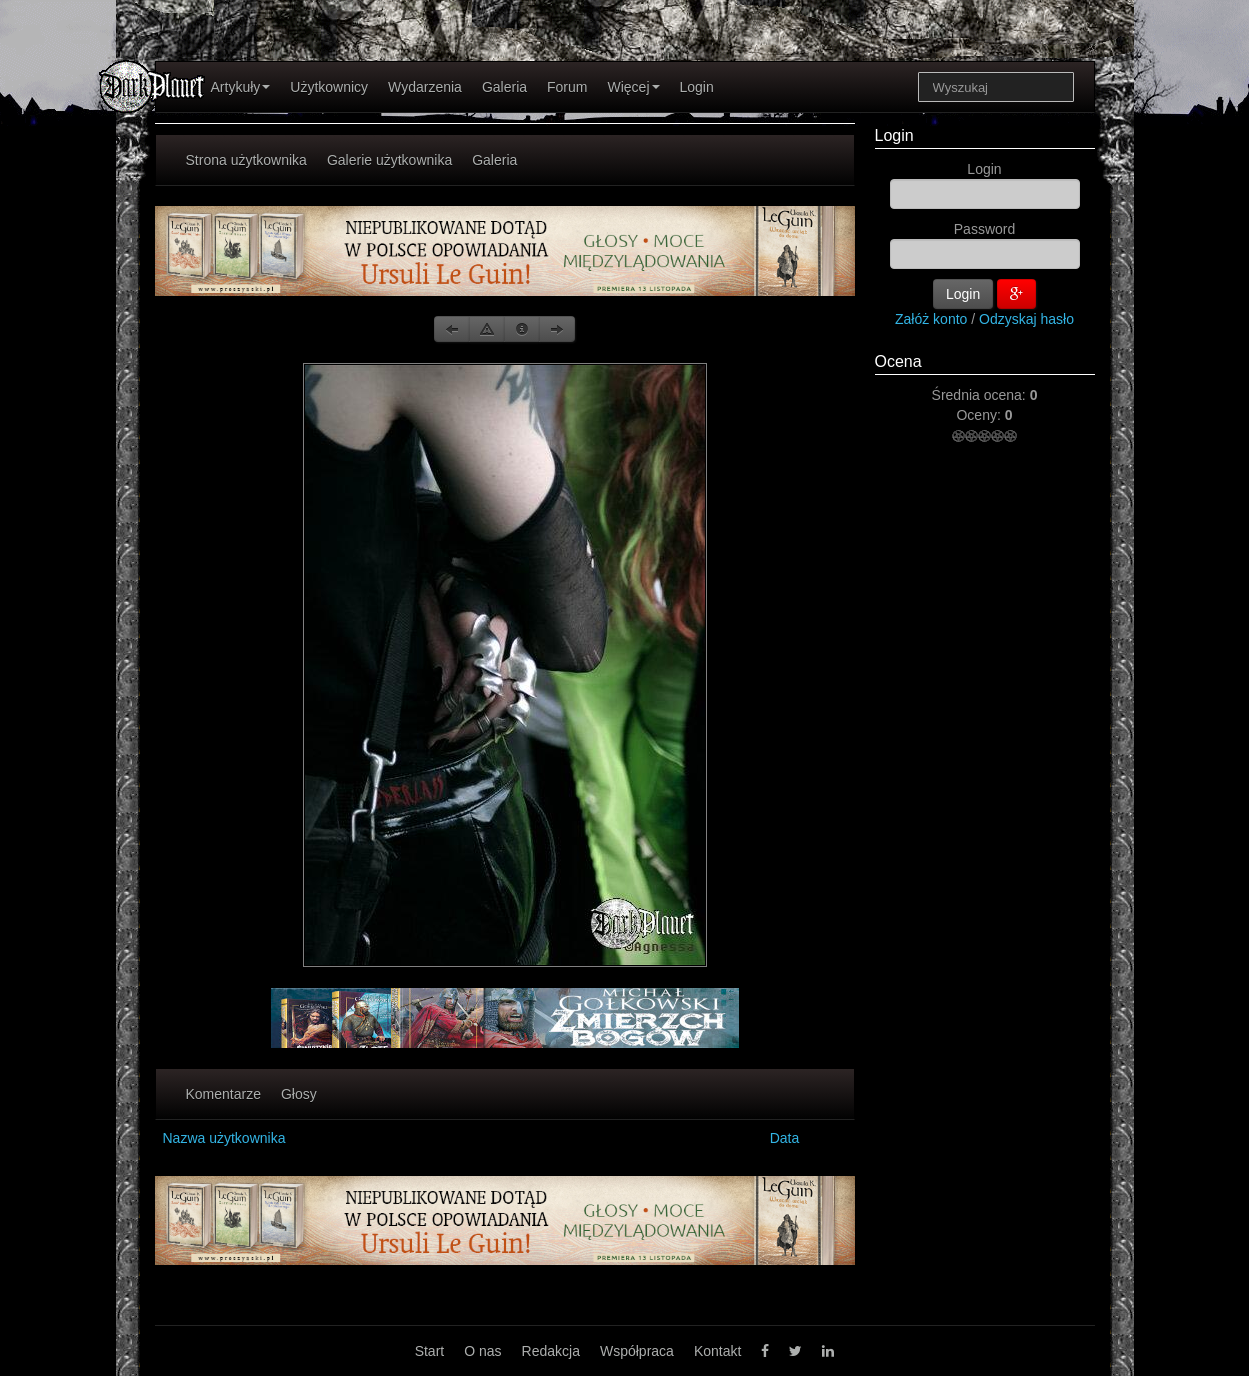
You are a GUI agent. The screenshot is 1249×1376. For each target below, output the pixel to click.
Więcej (633, 87)
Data (785, 1138)
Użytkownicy (329, 87)
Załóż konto (931, 319)
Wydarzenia (425, 87)
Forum (567, 87)
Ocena (898, 361)
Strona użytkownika (246, 160)
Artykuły (241, 87)
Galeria (504, 87)
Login (697, 87)
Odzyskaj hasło (1026, 319)
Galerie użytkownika (389, 160)
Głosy (299, 1094)
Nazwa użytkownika (224, 1138)
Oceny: (980, 415)
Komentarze (223, 1094)
